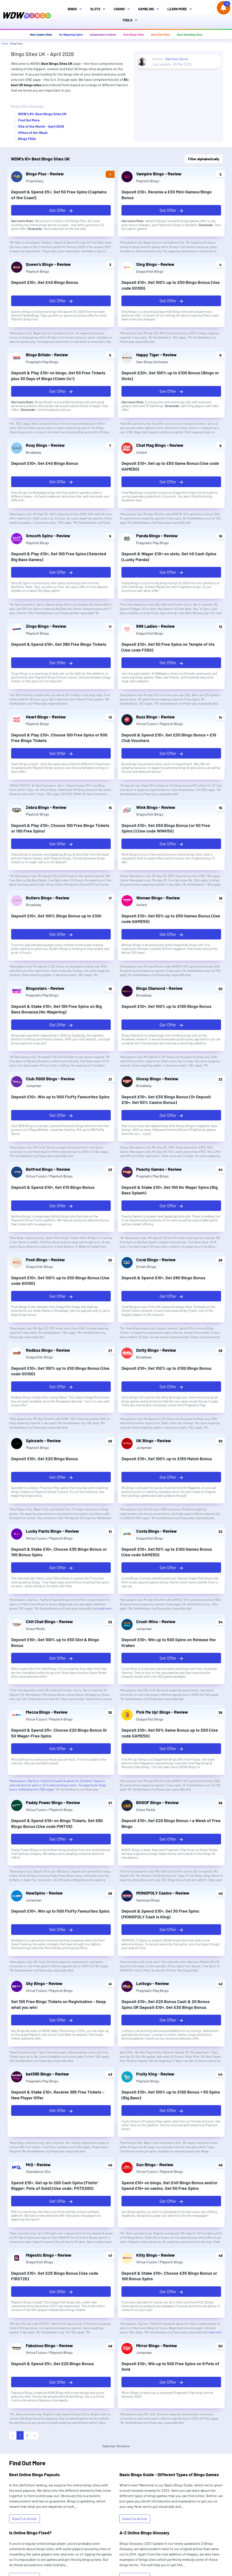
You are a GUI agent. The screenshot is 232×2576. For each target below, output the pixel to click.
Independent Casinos (103, 34)
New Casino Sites (41, 34)
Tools (131, 20)
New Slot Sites (160, 34)
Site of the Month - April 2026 (41, 126)
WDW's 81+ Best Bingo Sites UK (42, 114)
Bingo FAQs (27, 138)
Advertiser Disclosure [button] (116, 2446)
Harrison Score (176, 59)
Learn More (180, 9)
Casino (123, 9)
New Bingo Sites (133, 34)
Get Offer (61, 210)
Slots (99, 9)
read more (104, 1608)
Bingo (76, 9)
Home (5, 43)
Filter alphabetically (203, 159)
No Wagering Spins (71, 34)
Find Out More (29, 120)
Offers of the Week (33, 132)
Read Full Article (24, 2519)
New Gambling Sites (189, 34)
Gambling (149, 9)
